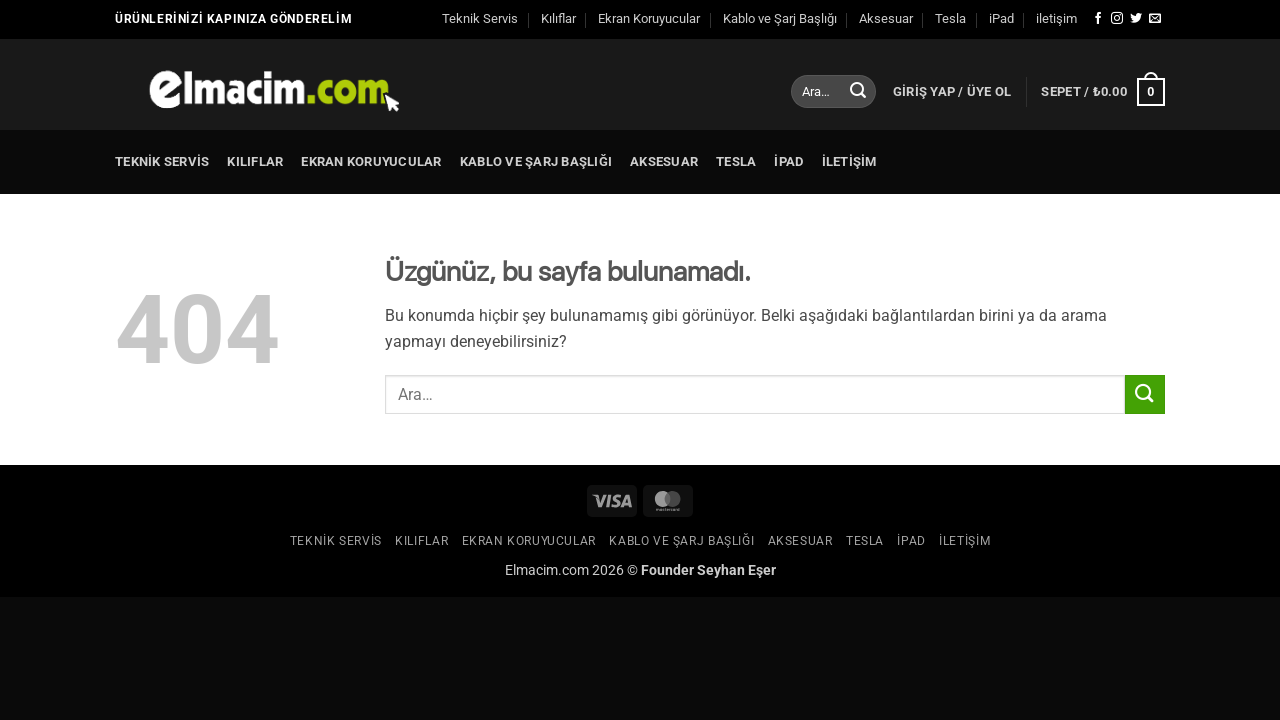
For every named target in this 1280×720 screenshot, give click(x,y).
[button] (952, 92)
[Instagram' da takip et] (1117, 19)
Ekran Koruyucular (649, 18)
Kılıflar (558, 18)
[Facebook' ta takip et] (1098, 19)
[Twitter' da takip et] (1136, 19)
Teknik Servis (480, 18)
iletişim (1056, 18)
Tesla (950, 18)
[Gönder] (858, 92)
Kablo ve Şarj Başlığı (780, 18)
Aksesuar (886, 18)
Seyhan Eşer (736, 570)
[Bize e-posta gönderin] (1155, 19)
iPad (1001, 18)
